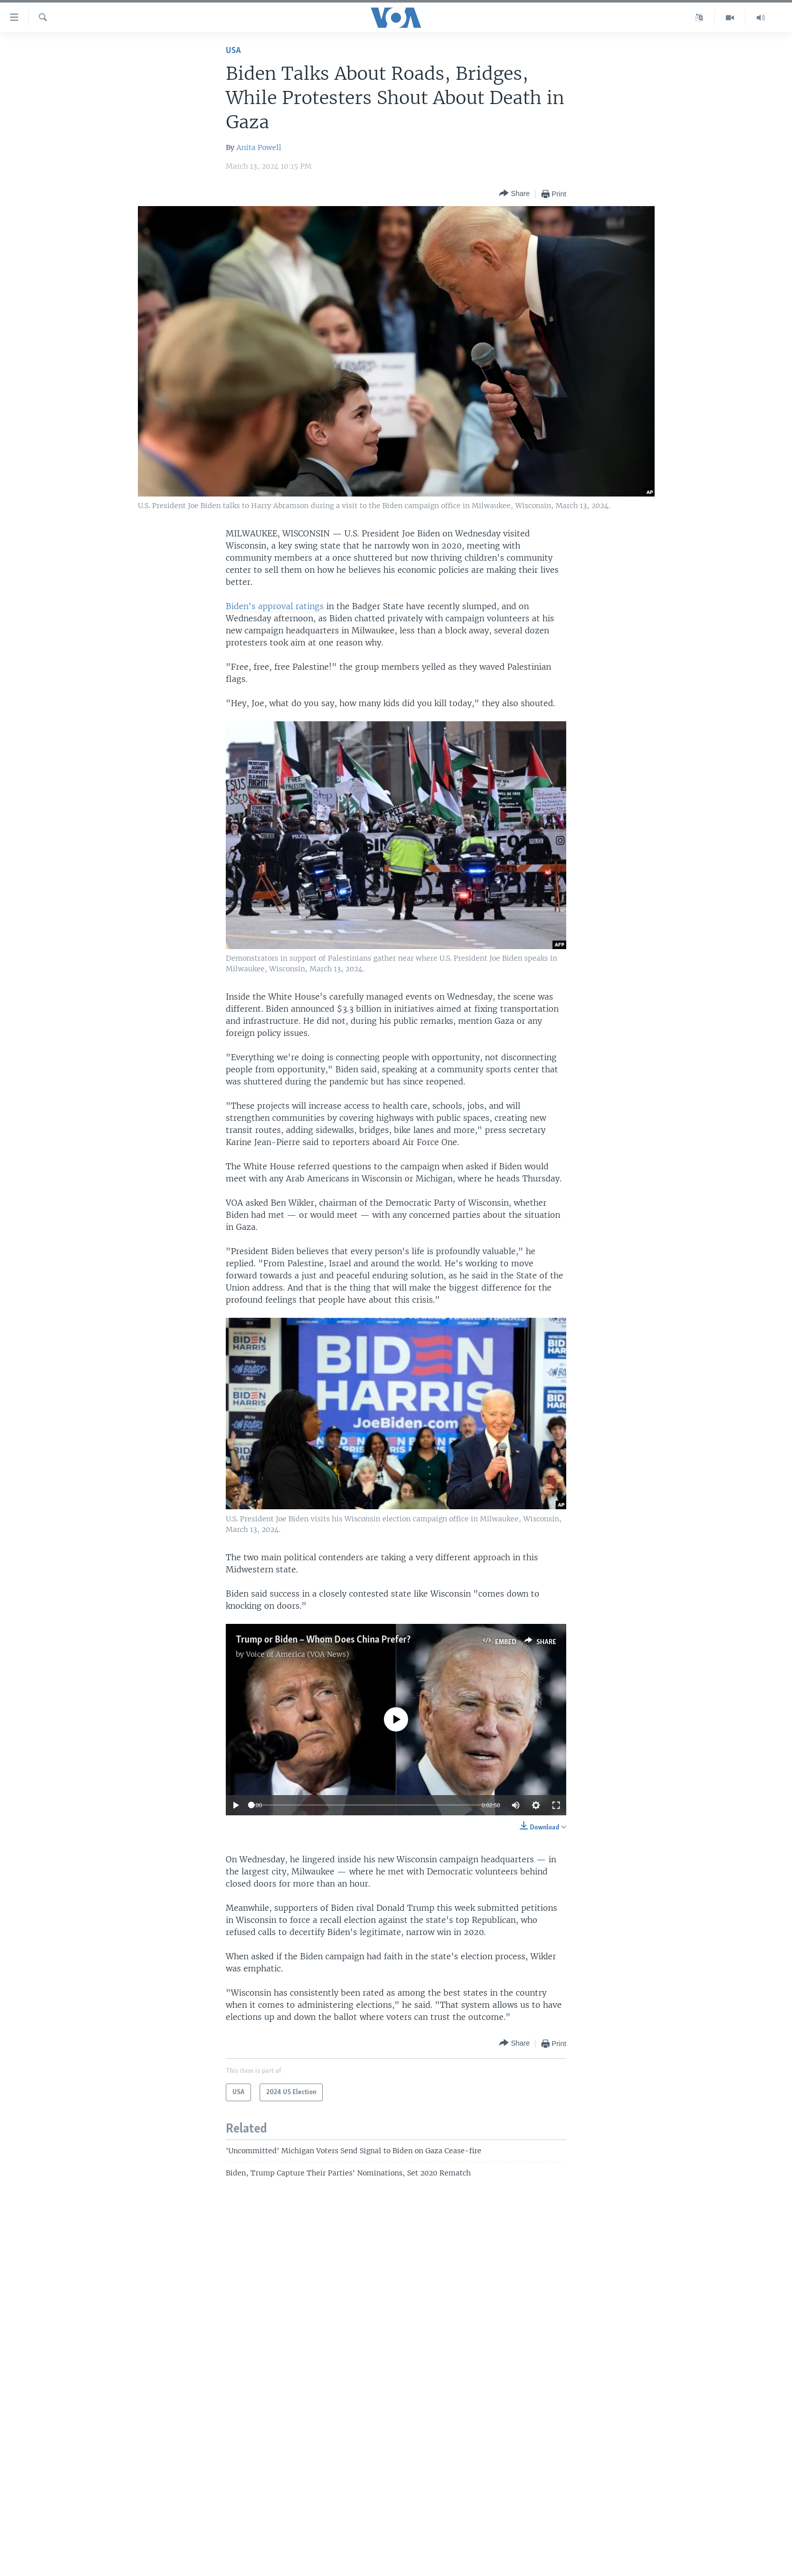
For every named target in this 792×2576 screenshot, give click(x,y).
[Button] (514, 193)
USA (233, 50)
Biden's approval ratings (275, 606)
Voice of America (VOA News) (297, 1654)
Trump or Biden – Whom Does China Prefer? (323, 1640)
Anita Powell (258, 147)
